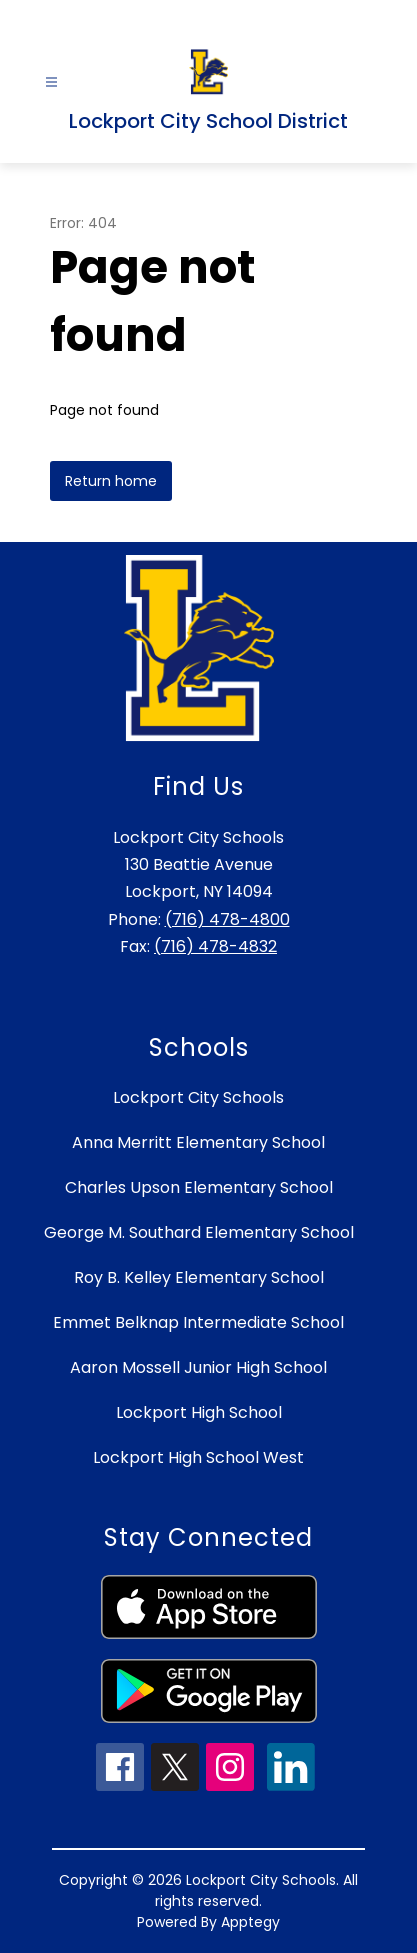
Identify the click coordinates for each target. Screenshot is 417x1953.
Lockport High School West (198, 1457)
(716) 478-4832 (215, 946)
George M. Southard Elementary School (199, 1232)
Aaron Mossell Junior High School (198, 1367)
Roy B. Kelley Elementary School (199, 1277)
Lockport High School (199, 1412)
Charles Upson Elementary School (199, 1187)
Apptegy (250, 1922)
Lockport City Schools (198, 1097)
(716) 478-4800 (227, 919)
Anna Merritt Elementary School (198, 1142)
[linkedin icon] (291, 1785)
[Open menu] (51, 82)
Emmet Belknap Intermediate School (198, 1322)
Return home (111, 481)
